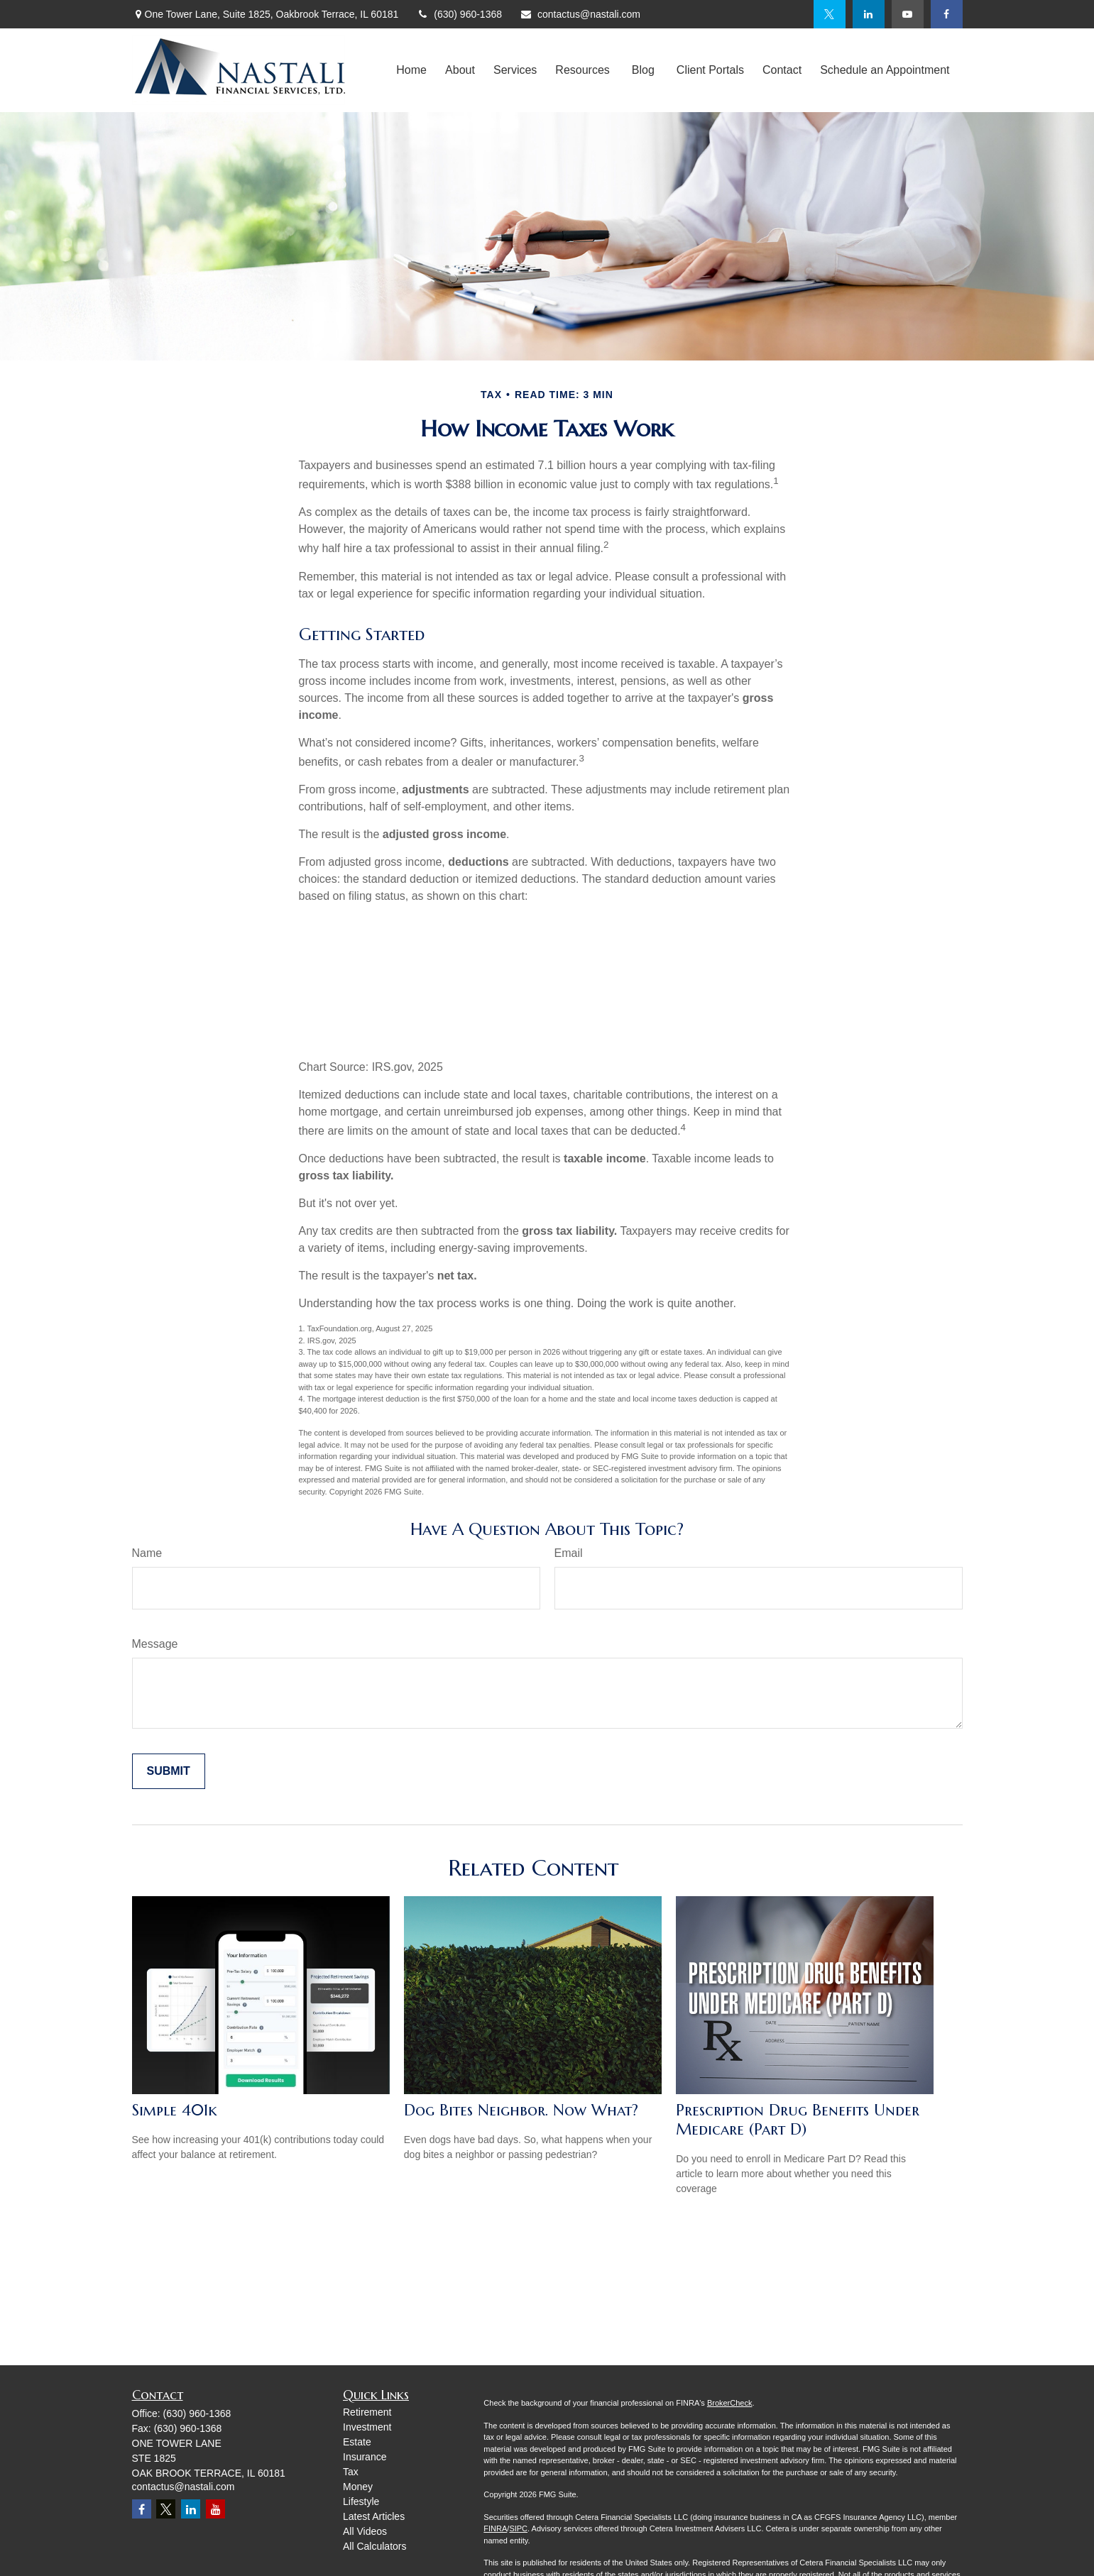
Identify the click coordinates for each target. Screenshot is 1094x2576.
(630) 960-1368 (459, 14)
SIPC (518, 2528)
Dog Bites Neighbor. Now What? (521, 2110)
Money (358, 2486)
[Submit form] (168, 1771)
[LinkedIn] (869, 14)
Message (155, 1644)
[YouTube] (908, 14)
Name (147, 1553)
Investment (367, 2427)
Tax (351, 2471)
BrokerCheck (730, 2403)
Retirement (367, 2412)
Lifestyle (361, 2501)
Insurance (364, 2456)
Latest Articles (374, 2516)
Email (568, 1553)
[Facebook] (947, 14)
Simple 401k (174, 2110)
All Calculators (374, 2546)
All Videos (365, 2531)
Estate (357, 2442)
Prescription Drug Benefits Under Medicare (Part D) (797, 2120)
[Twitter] (830, 14)
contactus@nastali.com (580, 14)
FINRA (495, 2528)
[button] (411, 70)
